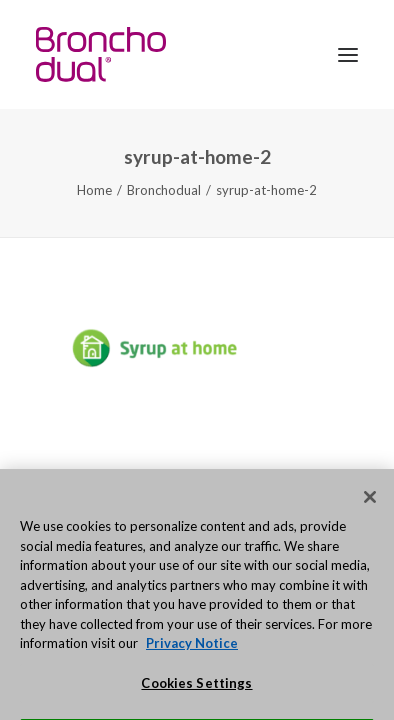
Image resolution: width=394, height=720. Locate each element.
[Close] (370, 509)
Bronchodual (164, 190)
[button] (348, 54)
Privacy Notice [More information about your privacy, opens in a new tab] (192, 655)
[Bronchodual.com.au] (101, 54)
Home (94, 190)
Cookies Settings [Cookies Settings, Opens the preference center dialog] (196, 694)
